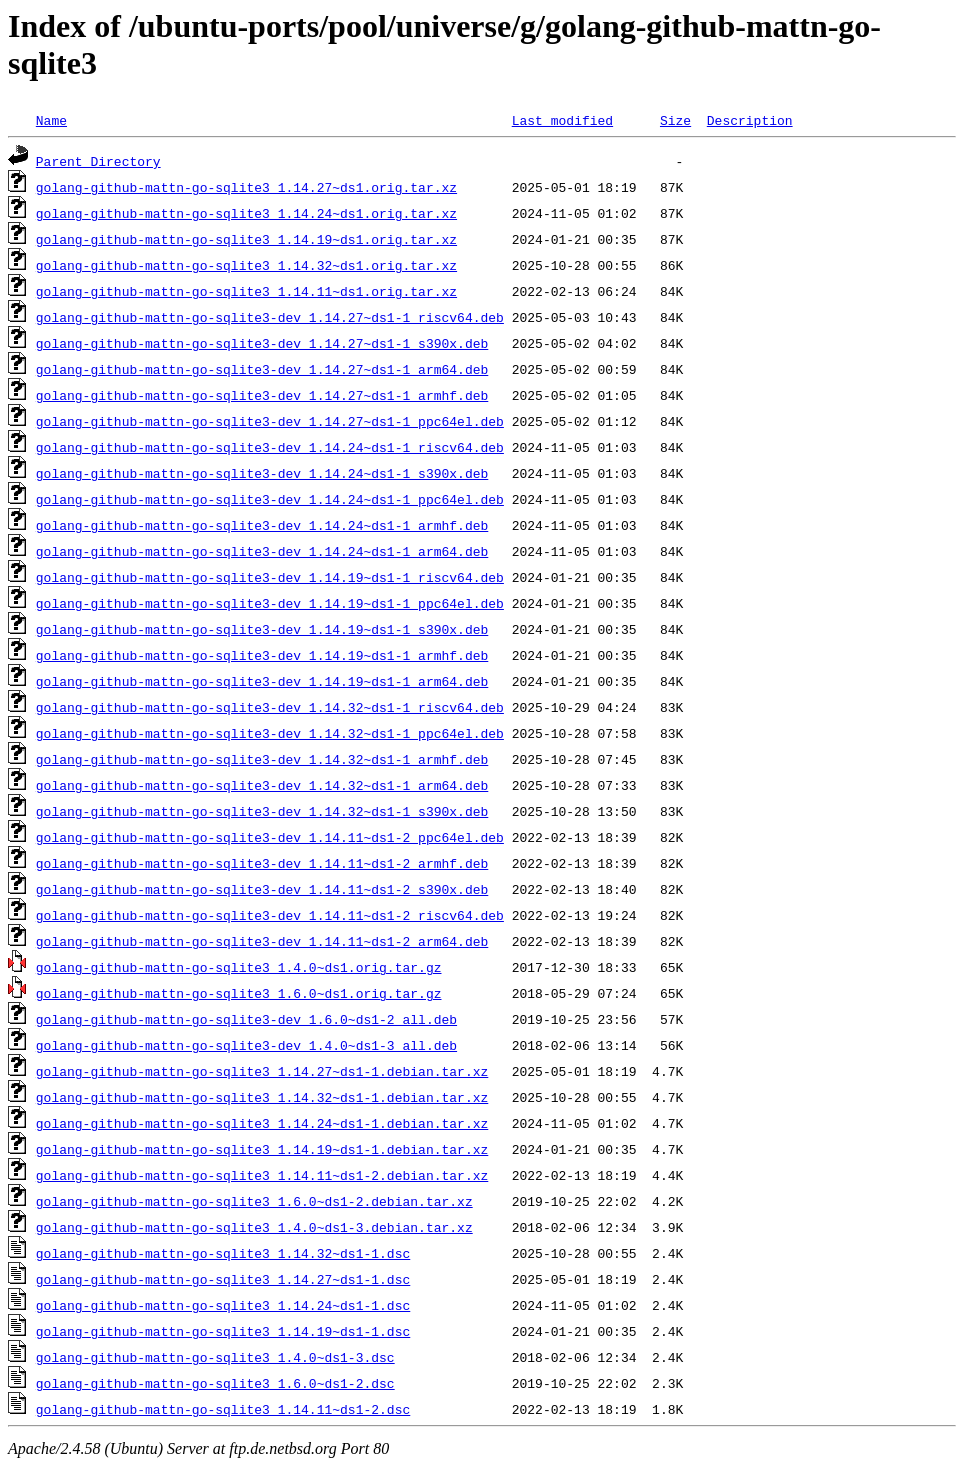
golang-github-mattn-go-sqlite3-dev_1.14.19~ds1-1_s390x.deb (262, 629)
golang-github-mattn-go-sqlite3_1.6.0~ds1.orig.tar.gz (239, 993)
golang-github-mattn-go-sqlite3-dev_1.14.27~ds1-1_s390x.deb (262, 343)
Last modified (562, 120)
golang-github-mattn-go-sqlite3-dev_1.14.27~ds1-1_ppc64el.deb (270, 421)
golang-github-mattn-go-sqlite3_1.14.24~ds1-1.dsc (223, 1305)
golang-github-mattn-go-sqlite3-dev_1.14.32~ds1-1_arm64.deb (262, 785)
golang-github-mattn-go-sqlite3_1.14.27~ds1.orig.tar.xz (246, 187)
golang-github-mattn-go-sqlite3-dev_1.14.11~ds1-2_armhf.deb (262, 863)
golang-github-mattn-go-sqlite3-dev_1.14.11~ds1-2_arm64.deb (262, 941)
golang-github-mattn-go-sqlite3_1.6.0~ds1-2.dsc (215, 1383)
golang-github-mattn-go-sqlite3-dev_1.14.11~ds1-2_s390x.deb (262, 889)
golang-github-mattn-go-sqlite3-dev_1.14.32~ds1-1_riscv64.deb (270, 707)
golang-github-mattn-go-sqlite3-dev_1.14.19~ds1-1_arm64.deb (262, 681)
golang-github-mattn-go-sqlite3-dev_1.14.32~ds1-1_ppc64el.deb (270, 733)
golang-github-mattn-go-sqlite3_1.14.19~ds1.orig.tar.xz (246, 239)
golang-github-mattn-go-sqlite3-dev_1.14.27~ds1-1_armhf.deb (262, 395)
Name (51, 120)
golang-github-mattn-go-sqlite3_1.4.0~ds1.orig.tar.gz (239, 967)
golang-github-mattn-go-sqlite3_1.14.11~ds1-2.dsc (223, 1409)
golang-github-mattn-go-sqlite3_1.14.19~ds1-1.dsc (223, 1331)
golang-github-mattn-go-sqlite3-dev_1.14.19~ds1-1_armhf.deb (262, 655)
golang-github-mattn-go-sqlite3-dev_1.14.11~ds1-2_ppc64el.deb (270, 837)
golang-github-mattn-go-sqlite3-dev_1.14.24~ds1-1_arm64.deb (262, 551)
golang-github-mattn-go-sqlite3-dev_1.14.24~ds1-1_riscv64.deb (270, 447)
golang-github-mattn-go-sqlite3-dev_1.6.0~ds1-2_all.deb (246, 1019)
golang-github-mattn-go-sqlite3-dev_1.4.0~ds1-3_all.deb (246, 1045)
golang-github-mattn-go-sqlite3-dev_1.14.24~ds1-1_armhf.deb (262, 525)
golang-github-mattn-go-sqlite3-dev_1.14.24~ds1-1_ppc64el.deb (270, 499)
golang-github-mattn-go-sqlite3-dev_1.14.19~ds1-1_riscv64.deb (270, 577)
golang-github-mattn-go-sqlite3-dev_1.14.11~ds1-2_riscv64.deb (270, 915)
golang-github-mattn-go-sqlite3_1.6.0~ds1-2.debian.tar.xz (254, 1201)
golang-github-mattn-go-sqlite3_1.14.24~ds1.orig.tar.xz (246, 213)
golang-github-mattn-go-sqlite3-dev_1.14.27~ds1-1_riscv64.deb (270, 317)
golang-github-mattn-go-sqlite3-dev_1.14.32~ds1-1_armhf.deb (262, 759)
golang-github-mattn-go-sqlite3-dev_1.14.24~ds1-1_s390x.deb (262, 473)
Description (750, 120)
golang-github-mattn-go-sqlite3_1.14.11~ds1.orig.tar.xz (246, 291)
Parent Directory (98, 161)
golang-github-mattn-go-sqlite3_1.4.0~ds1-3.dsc (215, 1357)
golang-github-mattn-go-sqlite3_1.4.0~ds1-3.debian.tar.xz (254, 1227)
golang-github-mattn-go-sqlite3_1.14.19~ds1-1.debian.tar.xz (262, 1149)
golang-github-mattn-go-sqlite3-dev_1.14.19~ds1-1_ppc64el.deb (270, 603)
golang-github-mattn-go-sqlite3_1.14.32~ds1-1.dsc (223, 1253)
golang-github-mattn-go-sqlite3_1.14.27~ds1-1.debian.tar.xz (262, 1071)
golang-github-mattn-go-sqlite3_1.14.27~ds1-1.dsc (223, 1279)
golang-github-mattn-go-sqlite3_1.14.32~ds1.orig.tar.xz (246, 265)
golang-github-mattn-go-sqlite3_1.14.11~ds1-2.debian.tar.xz (262, 1175)
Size (675, 120)
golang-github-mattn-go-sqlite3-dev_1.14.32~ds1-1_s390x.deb (262, 811)
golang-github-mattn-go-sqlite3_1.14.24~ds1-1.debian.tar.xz (262, 1123)
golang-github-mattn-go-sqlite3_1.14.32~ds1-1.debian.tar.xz (262, 1097)
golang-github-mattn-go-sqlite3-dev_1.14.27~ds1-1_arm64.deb (262, 369)
